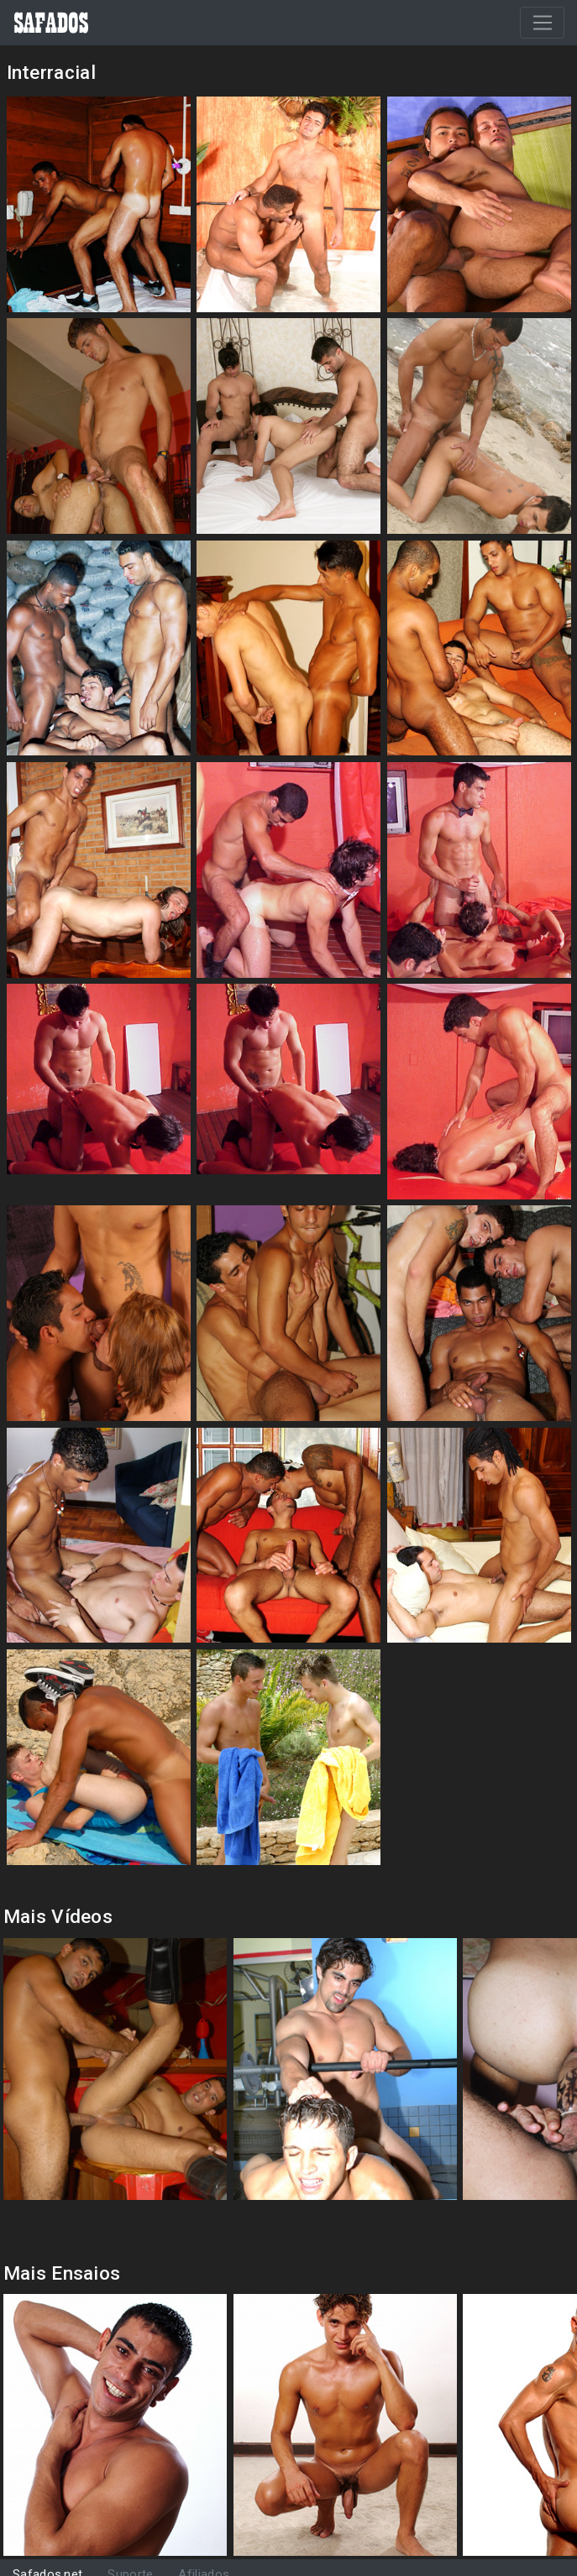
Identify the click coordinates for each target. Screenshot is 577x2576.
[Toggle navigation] (542, 23)
